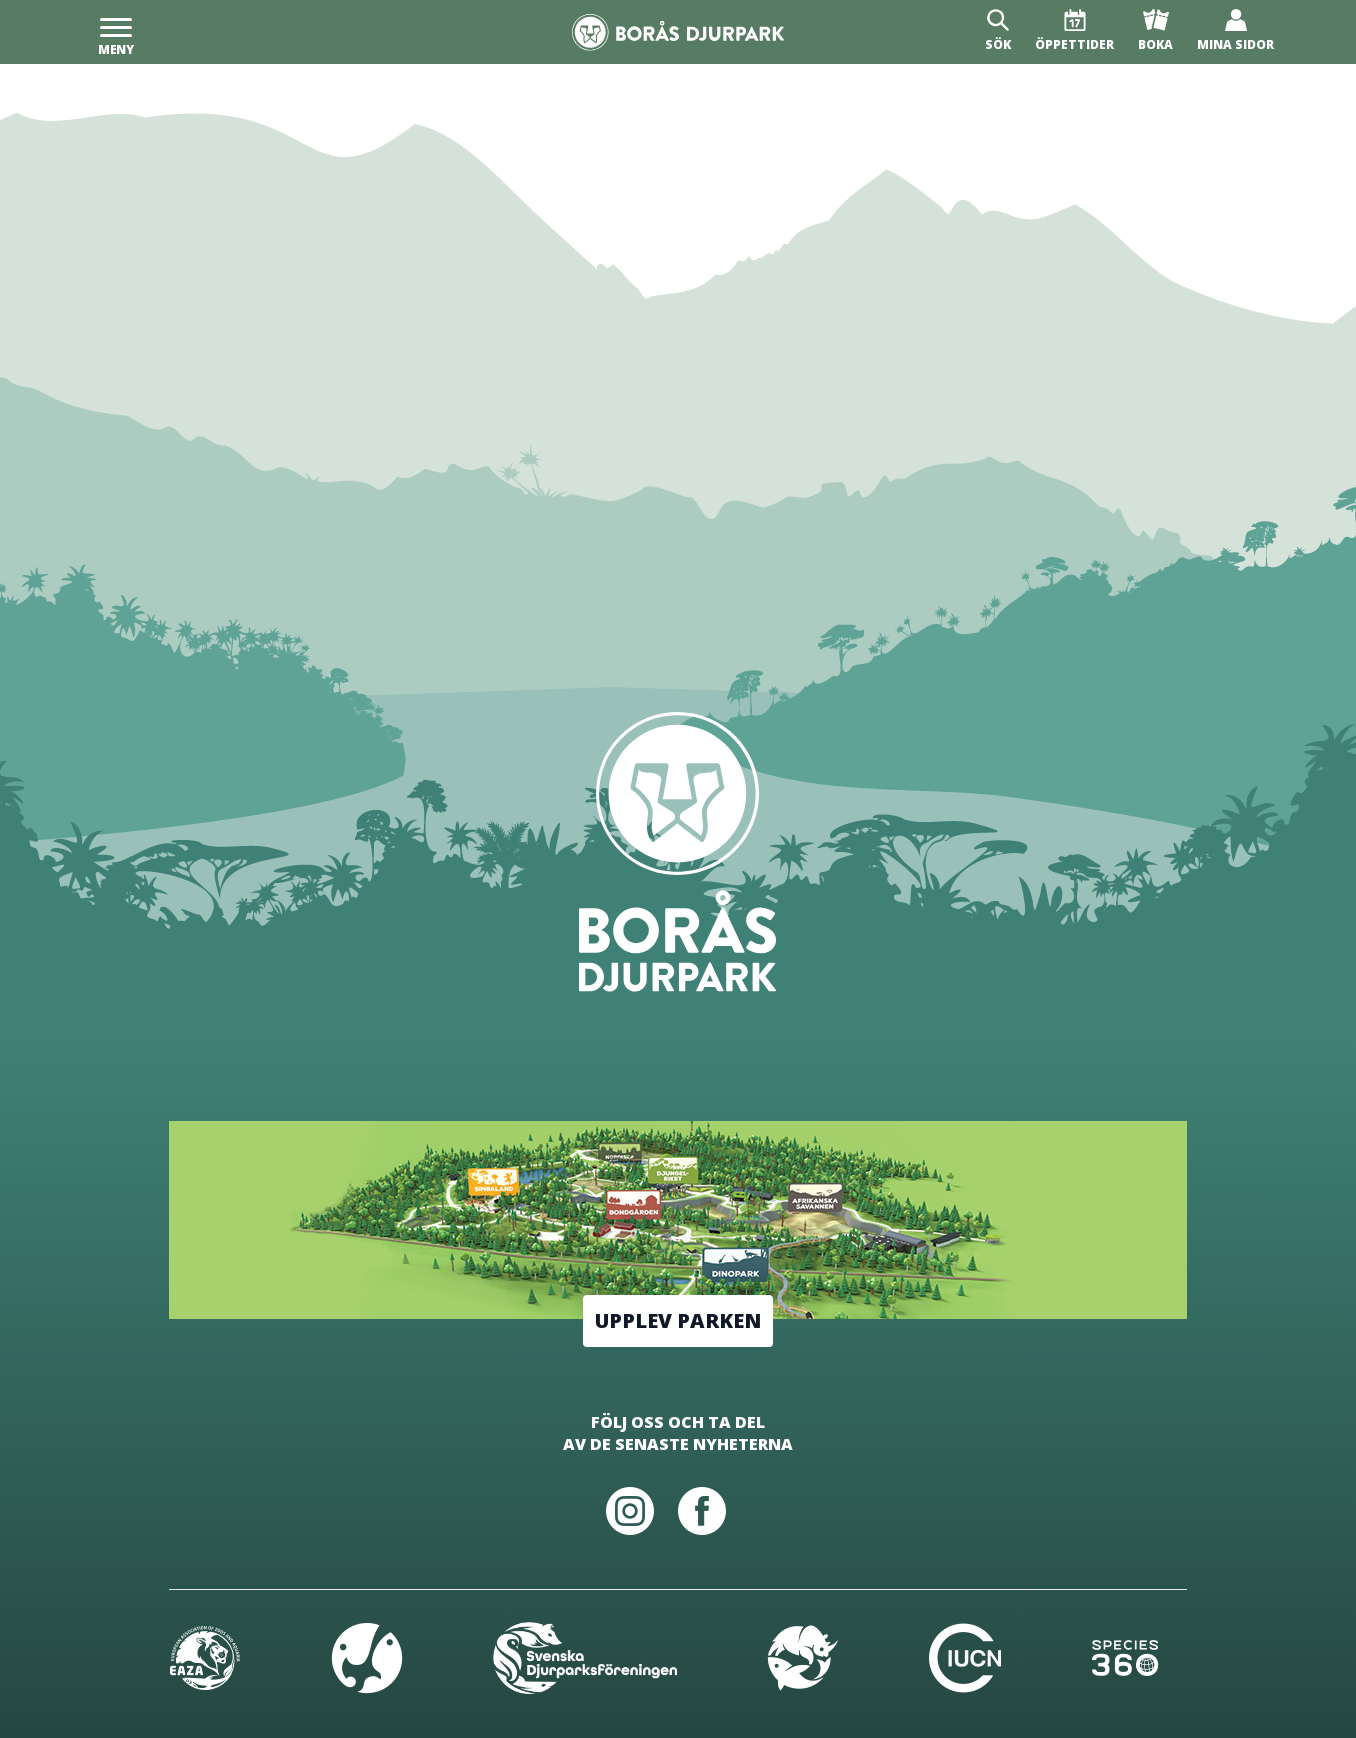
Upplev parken (678, 1320)
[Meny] (116, 32)
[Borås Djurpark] (678, 32)
